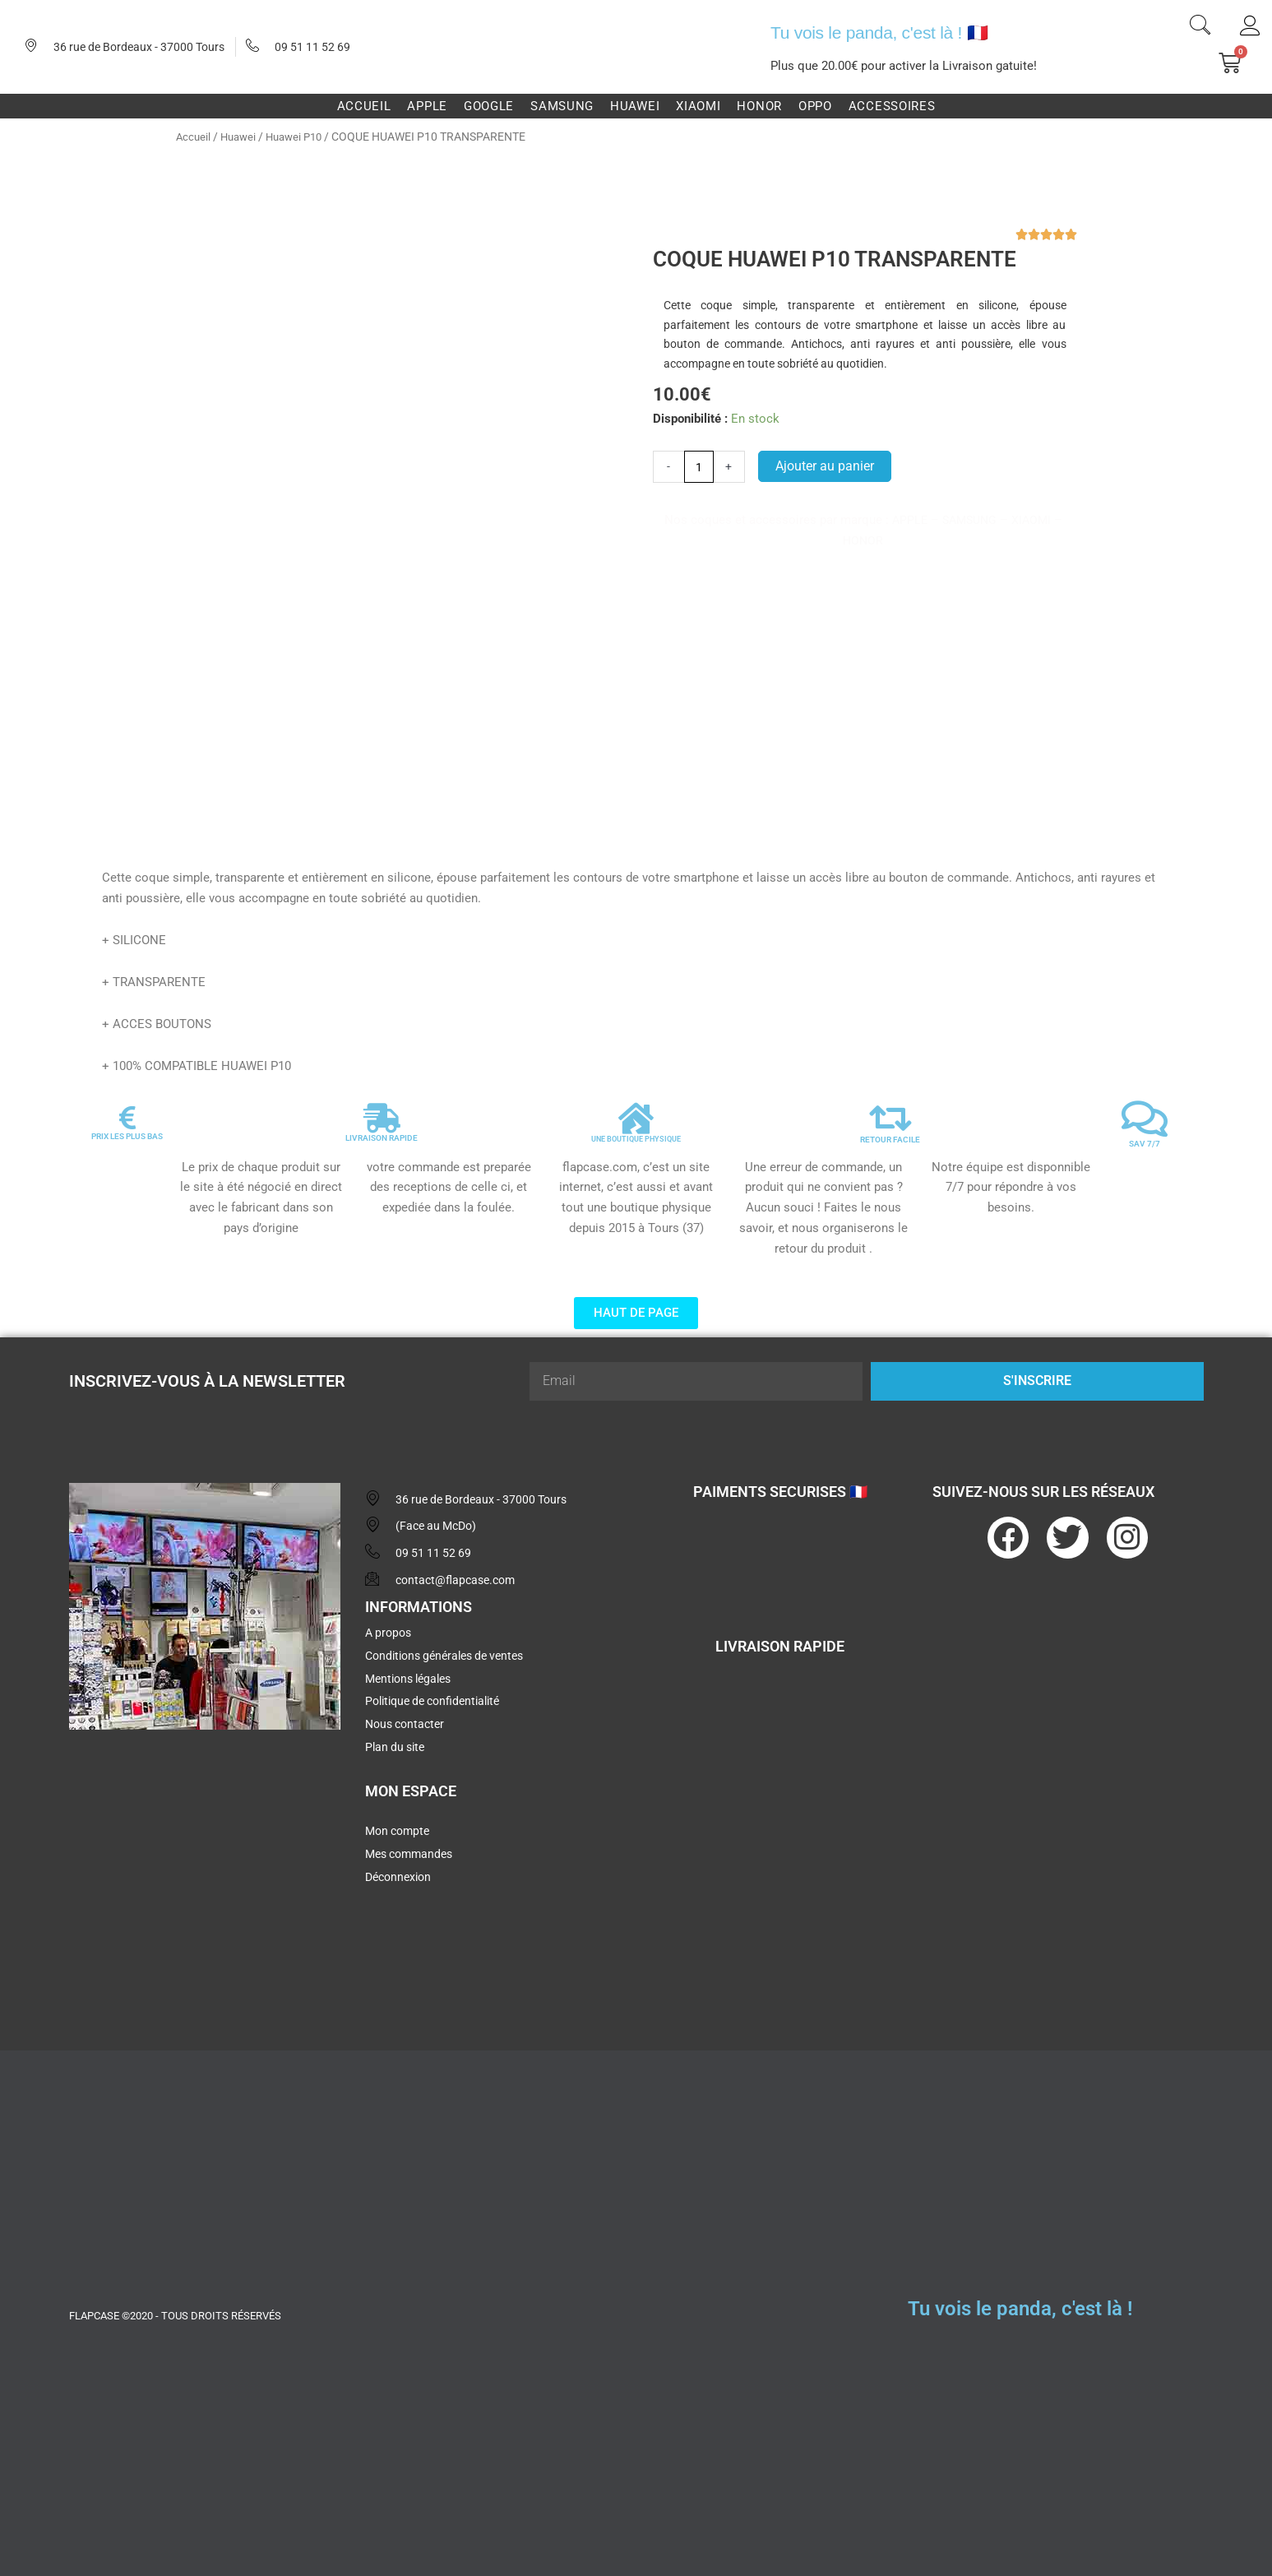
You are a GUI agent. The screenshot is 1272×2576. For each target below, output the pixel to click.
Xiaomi (698, 106)
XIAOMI (1034, 520)
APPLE (906, 520)
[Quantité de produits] (700, 467)
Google (489, 106)
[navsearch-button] (1199, 27)
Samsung (562, 106)
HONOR (863, 541)
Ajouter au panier (827, 467)
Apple (427, 106)
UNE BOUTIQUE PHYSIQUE (636, 1132)
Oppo (815, 106)
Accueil (364, 106)
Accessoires (892, 106)
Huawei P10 (301, 136)
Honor (759, 106)
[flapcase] (204, 1863)
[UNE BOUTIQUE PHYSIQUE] (635, 1112)
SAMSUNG (969, 520)
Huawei (634, 106)
